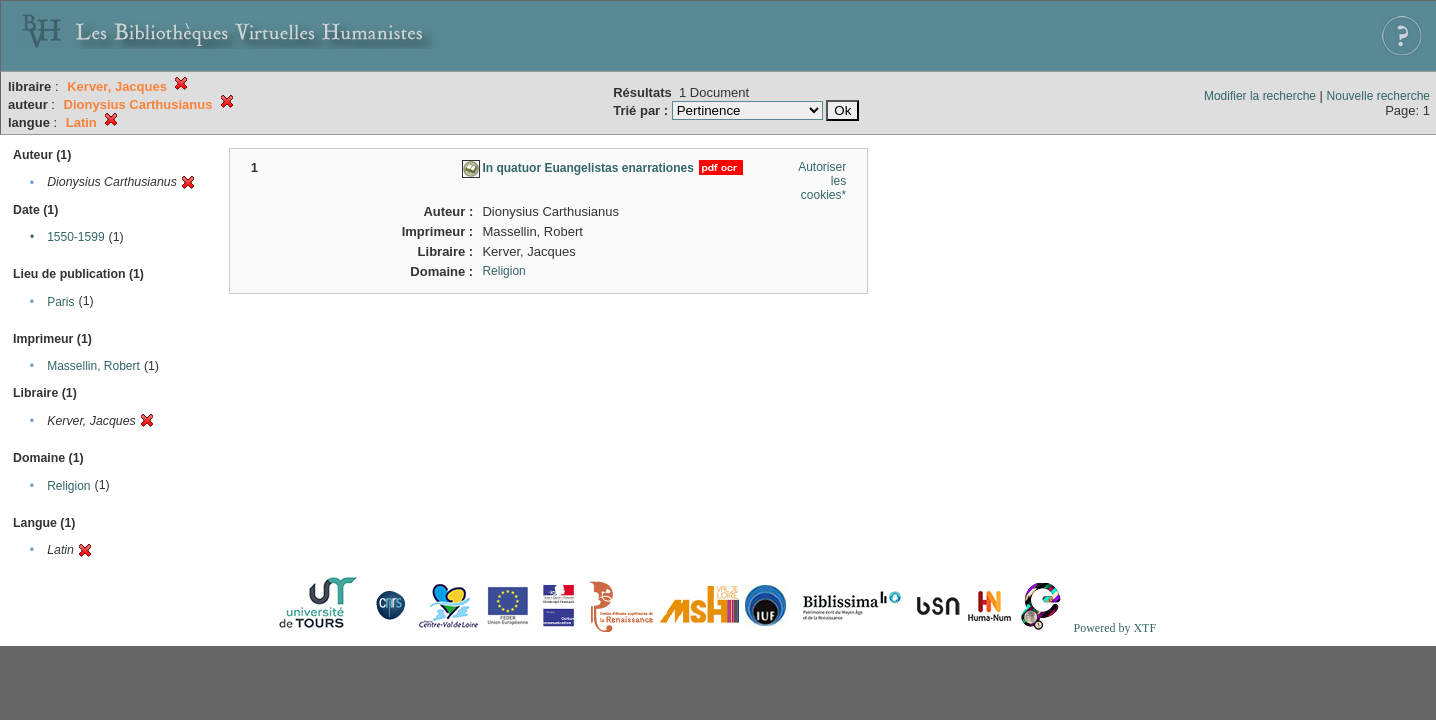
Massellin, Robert (93, 366)
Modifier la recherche (1260, 96)
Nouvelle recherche (1378, 96)
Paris (60, 302)
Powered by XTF (1114, 628)
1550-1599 (75, 237)
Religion (68, 486)
